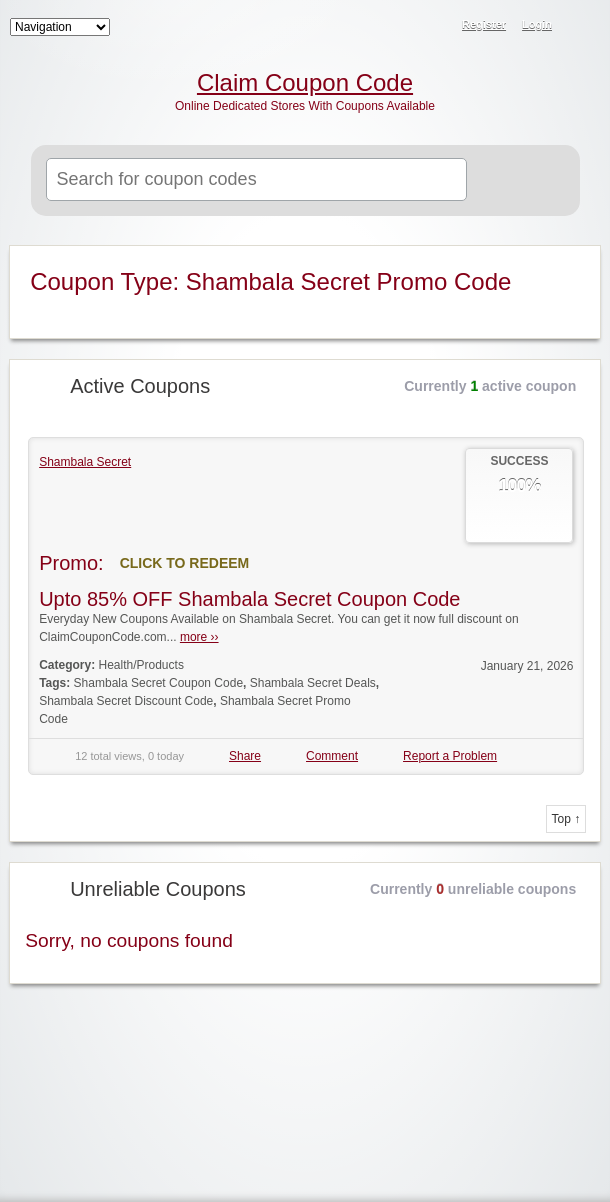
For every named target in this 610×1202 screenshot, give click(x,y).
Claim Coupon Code (305, 83)
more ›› (199, 637)
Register (484, 24)
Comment (332, 756)
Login (537, 24)
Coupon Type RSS (573, 262)
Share (245, 756)
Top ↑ (566, 819)
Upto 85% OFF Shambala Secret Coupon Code (249, 599)
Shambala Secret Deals (313, 683)
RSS (582, 26)
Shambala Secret (85, 462)
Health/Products (141, 665)
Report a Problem (450, 756)
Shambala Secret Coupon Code (158, 683)
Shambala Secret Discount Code (126, 701)
